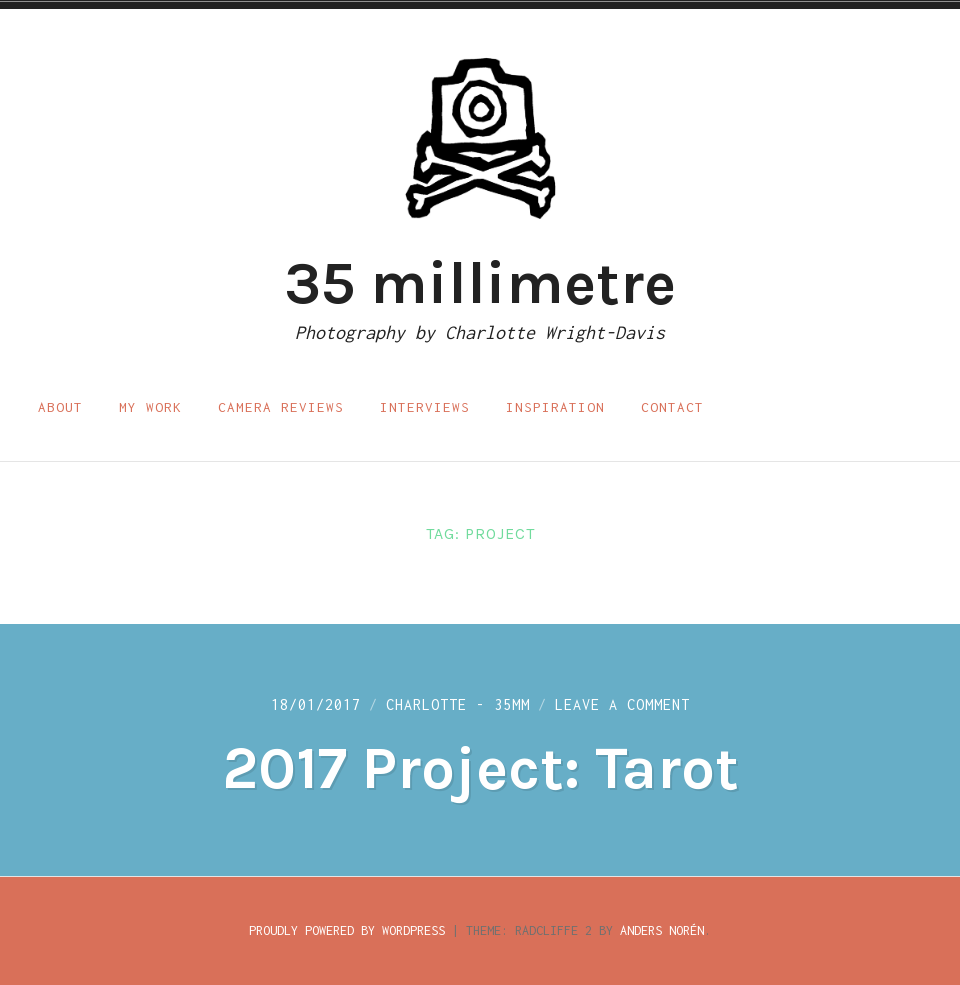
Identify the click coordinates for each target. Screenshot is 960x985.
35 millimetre (480, 283)
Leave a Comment (622, 704)
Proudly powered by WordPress (347, 930)
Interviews (425, 407)
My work (150, 407)
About (60, 407)
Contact (672, 407)
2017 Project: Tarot (480, 768)
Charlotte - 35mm (458, 704)
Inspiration (555, 407)
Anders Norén (662, 930)
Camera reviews (281, 407)
